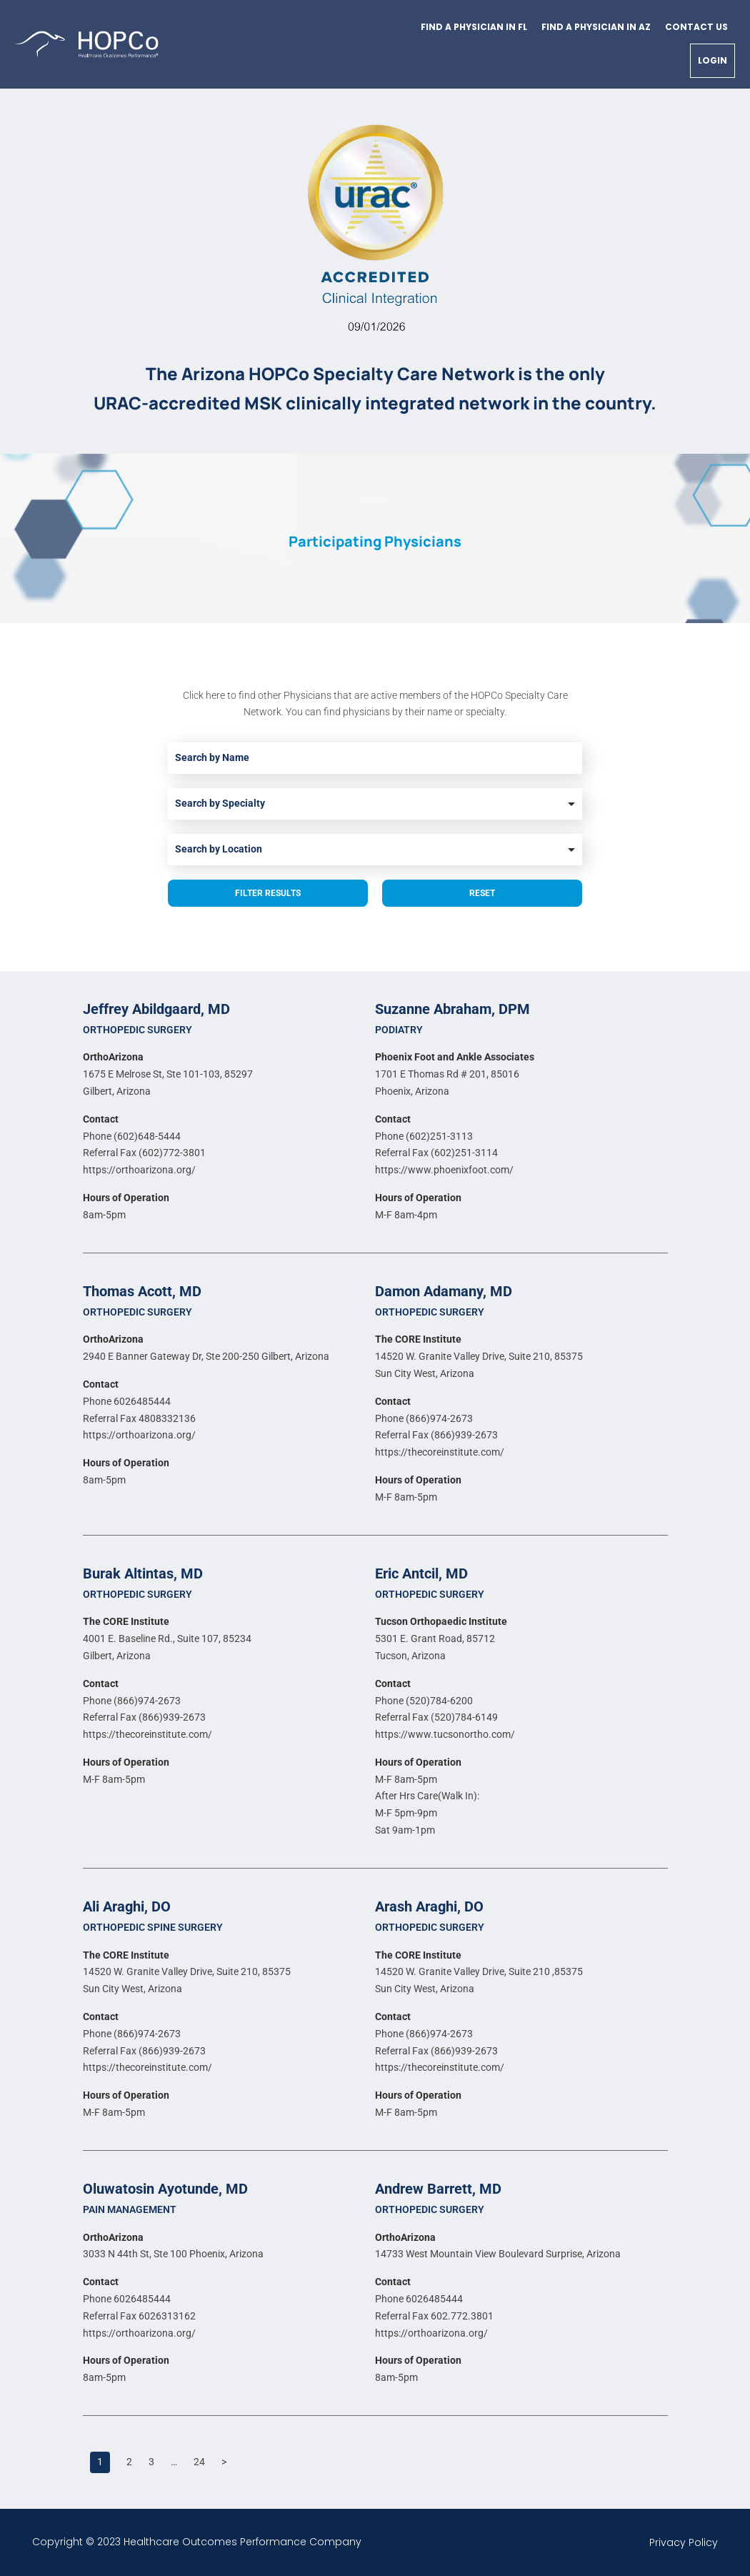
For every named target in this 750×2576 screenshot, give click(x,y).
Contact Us (696, 27)
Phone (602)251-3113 (424, 1136)
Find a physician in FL (474, 27)
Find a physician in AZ (596, 27)
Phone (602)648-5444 (132, 1136)
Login (712, 60)
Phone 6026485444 (127, 1401)
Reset (482, 893)
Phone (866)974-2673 (424, 1418)
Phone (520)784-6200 (424, 1700)
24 (199, 2461)
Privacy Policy (683, 2542)
